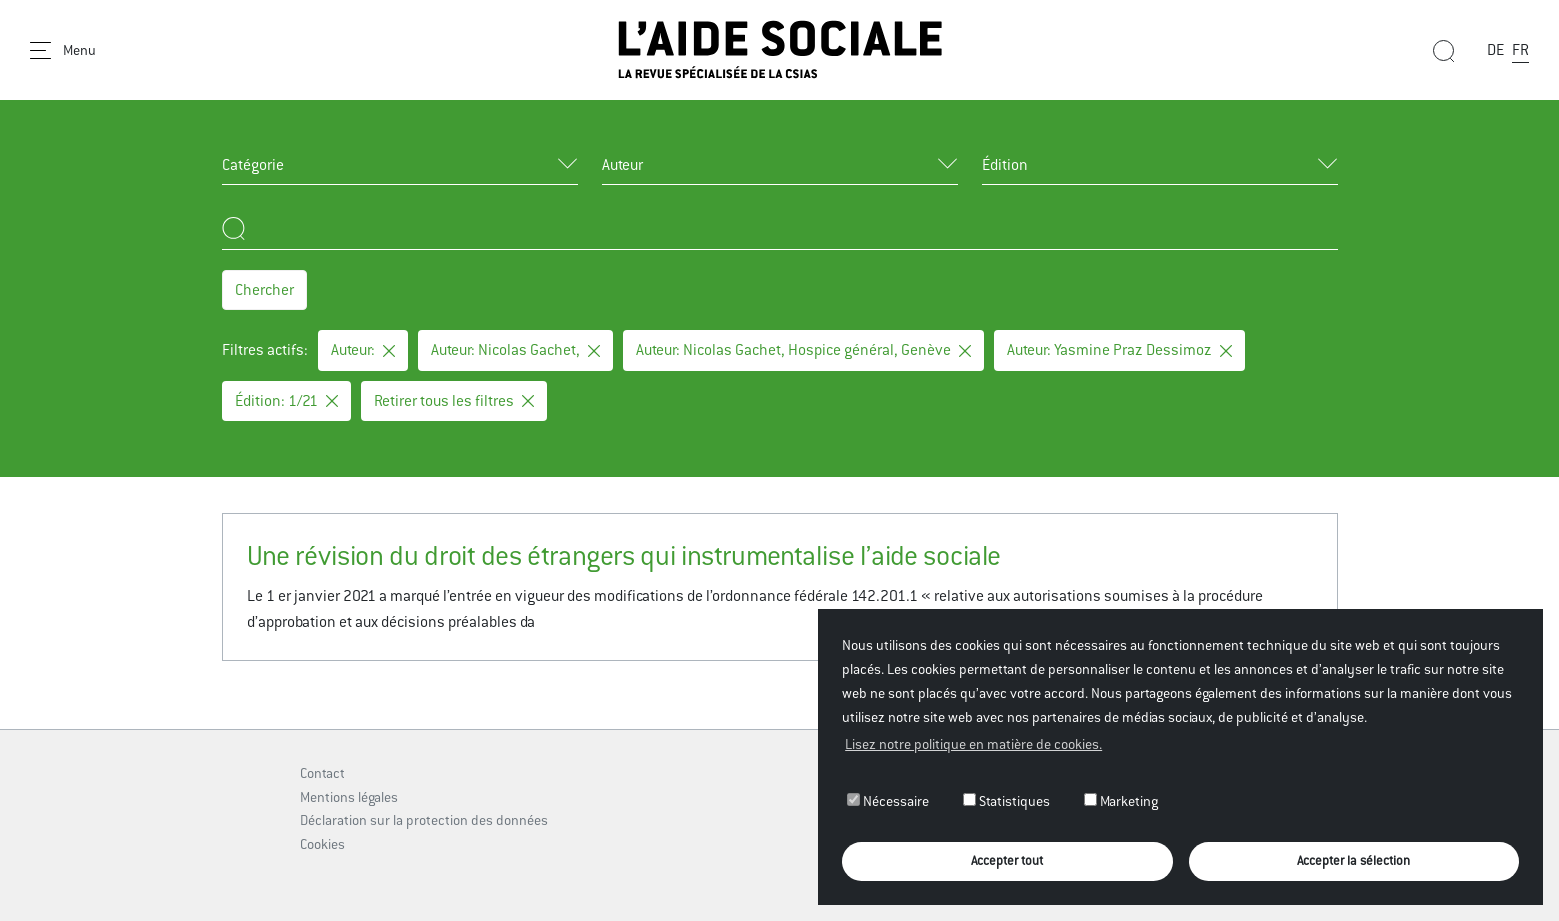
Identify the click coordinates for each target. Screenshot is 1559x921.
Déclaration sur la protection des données (424, 820)
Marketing (1121, 801)
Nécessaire (888, 801)
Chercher (264, 289)
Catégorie (253, 164)
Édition (1005, 164)
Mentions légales (349, 797)
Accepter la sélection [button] (1353, 860)
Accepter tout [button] (1007, 860)
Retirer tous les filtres (454, 400)
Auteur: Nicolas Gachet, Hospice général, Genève (803, 349)
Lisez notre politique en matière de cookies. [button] (973, 744)
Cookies (322, 844)
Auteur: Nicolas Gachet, (515, 349)
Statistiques (1006, 801)
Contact (322, 773)
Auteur (622, 164)
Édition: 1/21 (286, 400)
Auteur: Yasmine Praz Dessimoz (1119, 349)
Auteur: (363, 349)
